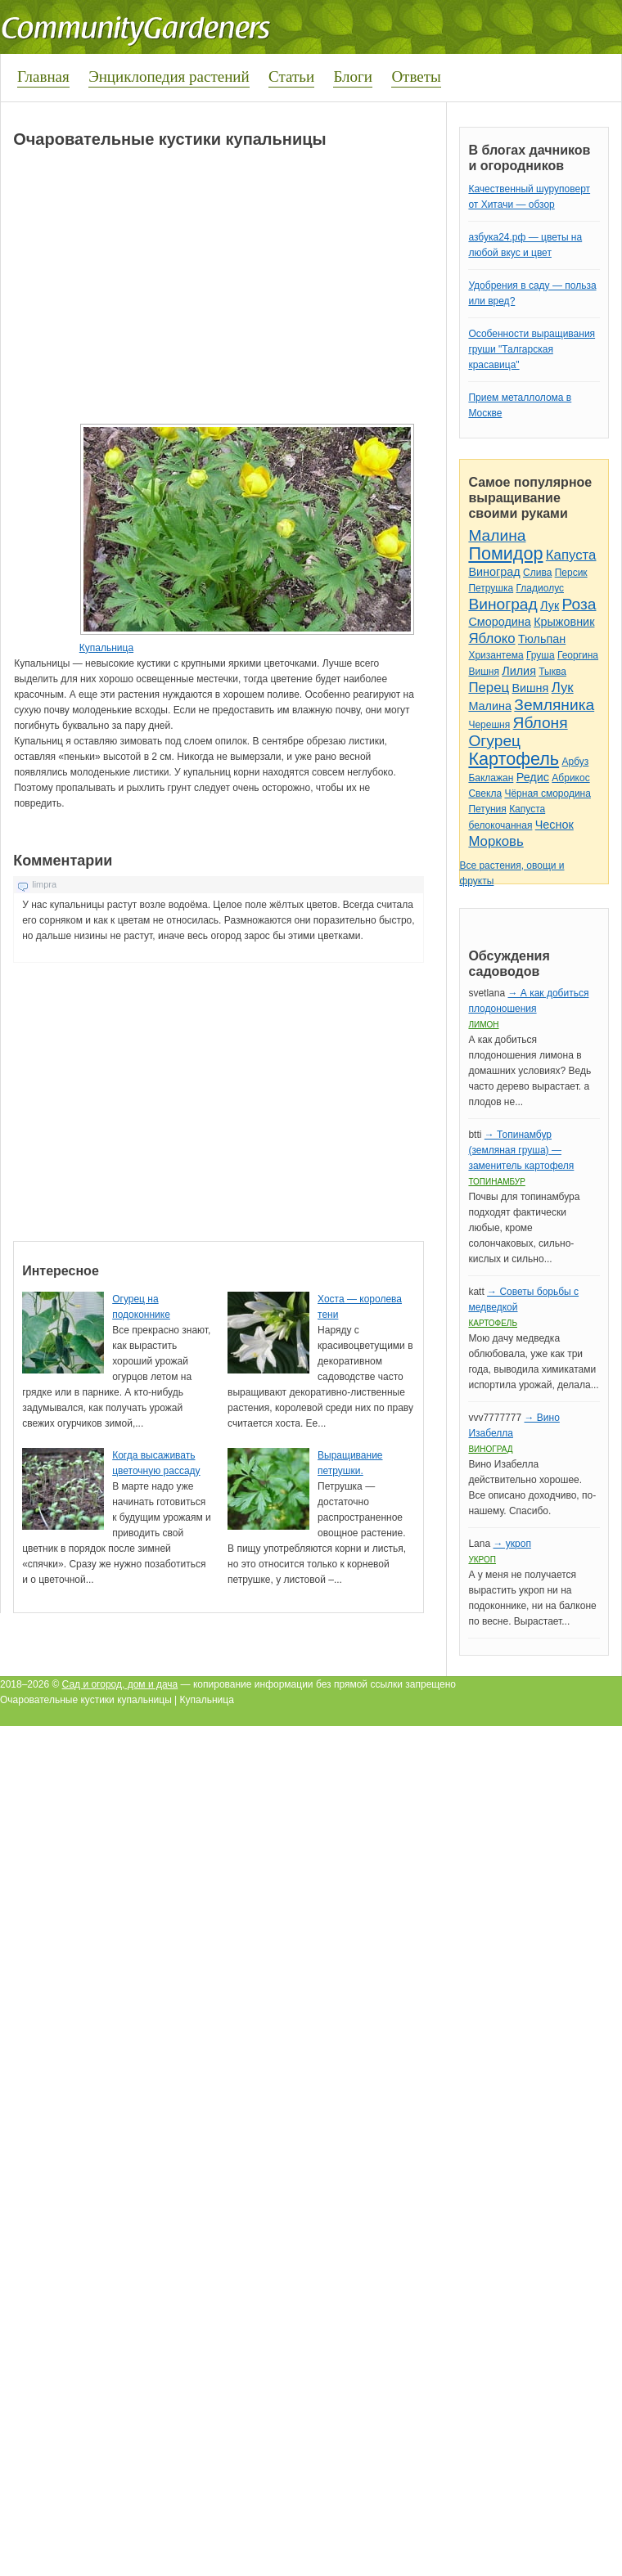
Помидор (505, 553)
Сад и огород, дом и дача (120, 1684)
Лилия (519, 670)
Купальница (106, 648)
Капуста (571, 555)
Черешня (489, 725)
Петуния (487, 809)
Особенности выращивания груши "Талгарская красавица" (531, 349)
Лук (549, 605)
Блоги (352, 76)
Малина (496, 535)
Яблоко (491, 638)
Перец (488, 687)
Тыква (552, 671)
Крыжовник (564, 621)
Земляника (554, 704)
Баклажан (490, 778)
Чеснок (554, 824)
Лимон (483, 1024)
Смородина (499, 621)
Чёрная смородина (547, 793)
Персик (571, 572)
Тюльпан (542, 638)
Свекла (485, 793)
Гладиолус (540, 588)
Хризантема (495, 655)
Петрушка (490, 588)
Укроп (482, 1559)
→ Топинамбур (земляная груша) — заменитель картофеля (521, 1150)
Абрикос (570, 778)
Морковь (495, 841)
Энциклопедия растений (169, 76)
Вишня (483, 671)
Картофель (513, 759)
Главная (43, 76)
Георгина (577, 655)
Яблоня (540, 722)
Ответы (415, 76)
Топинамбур (496, 1181)
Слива (537, 572)
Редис (532, 777)
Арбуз (574, 761)
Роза (579, 604)
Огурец (494, 740)
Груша (540, 655)
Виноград (494, 571)
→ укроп (511, 1543)
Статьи (291, 76)
